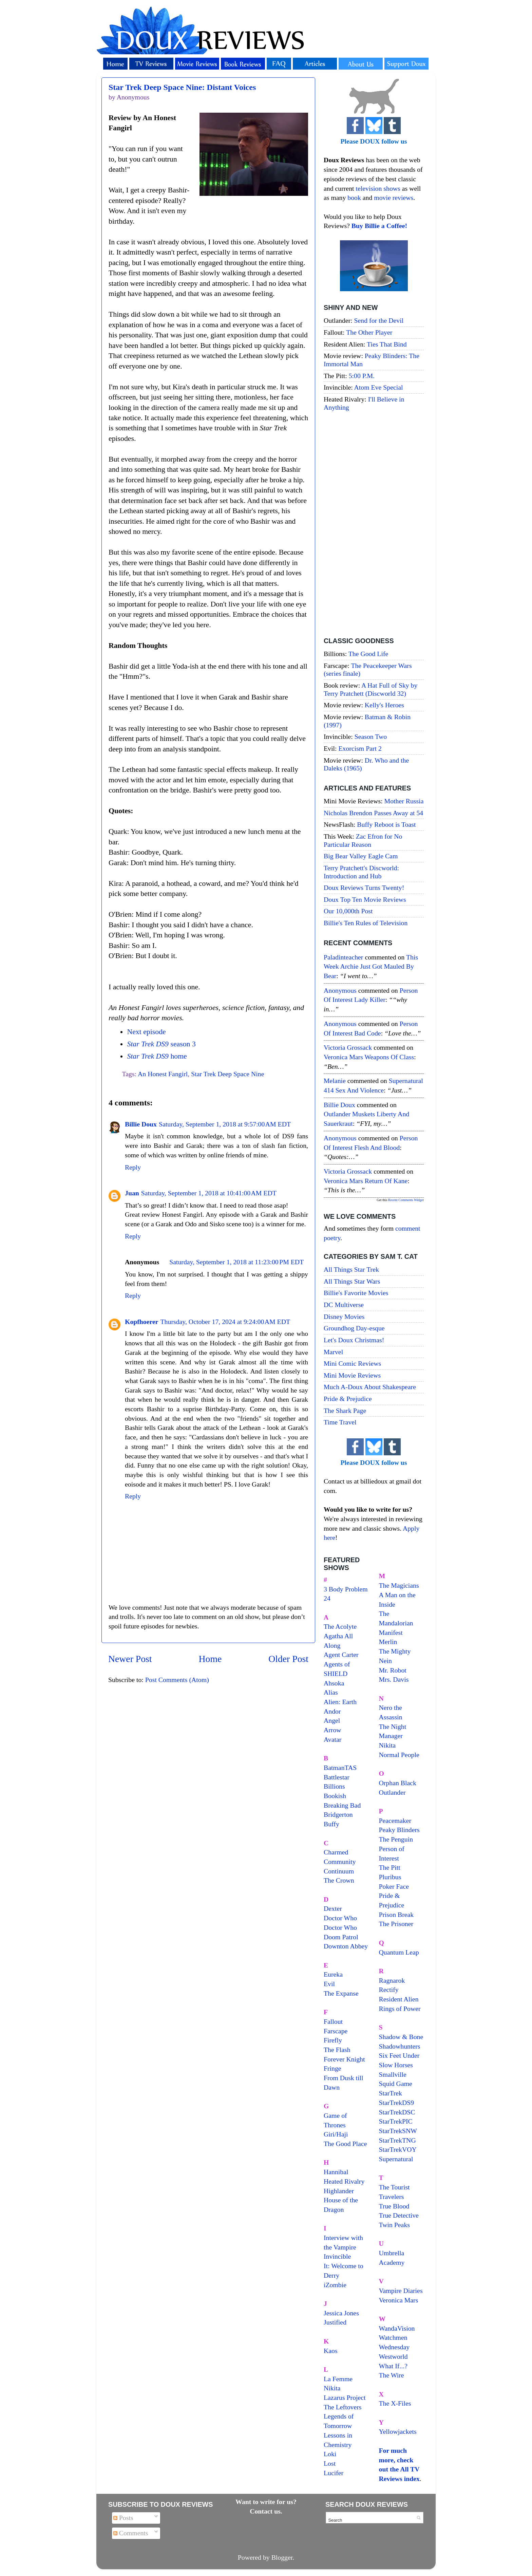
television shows (378, 188)
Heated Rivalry (344, 2181)
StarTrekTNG (397, 2140)
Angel (332, 1720)
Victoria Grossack (348, 1047)
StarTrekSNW (398, 2130)
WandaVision (397, 2328)
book (354, 197)
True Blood (394, 2206)
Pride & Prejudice (348, 1398)
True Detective (399, 2215)
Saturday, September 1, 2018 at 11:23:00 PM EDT (236, 1262)
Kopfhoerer (141, 1321)
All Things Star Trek (351, 1269)
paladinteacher (343, 957)
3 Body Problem (346, 1589)
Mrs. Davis (394, 1679)
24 (327, 1598)
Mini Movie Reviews (352, 1375)
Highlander (339, 2191)
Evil (329, 1983)
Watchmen (393, 2337)
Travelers (391, 2196)
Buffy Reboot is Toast (386, 824)
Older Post (288, 1659)
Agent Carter (341, 1654)
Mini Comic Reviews (352, 1363)
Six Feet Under (399, 2055)
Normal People (399, 1754)
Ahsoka (334, 1683)
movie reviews (393, 197)
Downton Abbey (346, 1946)
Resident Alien (399, 1999)
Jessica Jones (341, 2313)
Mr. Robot (392, 1670)
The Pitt (389, 1867)
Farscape (335, 2031)
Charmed (336, 1852)
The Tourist (394, 2187)
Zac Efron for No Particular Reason (363, 840)
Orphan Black (397, 1783)
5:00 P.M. (362, 375)
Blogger (282, 2557)
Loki (330, 2454)
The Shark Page (345, 1410)
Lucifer (333, 2473)
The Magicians (399, 1585)
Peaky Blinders (399, 1829)
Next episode (146, 1032)
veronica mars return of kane (365, 1180)
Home (210, 1659)
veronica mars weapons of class (369, 1057)
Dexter (333, 1908)
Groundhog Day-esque (354, 1328)
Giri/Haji (336, 2134)
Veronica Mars (398, 2300)
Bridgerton (338, 1814)
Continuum (339, 1871)
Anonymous (340, 990)
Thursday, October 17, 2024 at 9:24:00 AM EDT (225, 1321)
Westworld (393, 2356)
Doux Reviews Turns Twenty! (364, 887)
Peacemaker (395, 1820)
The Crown (339, 1880)
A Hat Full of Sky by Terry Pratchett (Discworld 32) (370, 689)
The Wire (391, 2375)
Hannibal (336, 2172)
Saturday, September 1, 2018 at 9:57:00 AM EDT (225, 1124)
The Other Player (369, 332)
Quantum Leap (399, 1952)
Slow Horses (396, 2065)
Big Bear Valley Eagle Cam (361, 856)
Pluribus (390, 1877)
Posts (123, 2517)
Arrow (332, 1730)
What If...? (393, 2366)
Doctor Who (340, 1918)
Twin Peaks (394, 2224)
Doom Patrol (341, 1937)
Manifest (391, 1632)
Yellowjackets (398, 2431)
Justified (335, 2322)
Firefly (333, 2040)
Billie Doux (141, 1124)
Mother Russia (404, 801)
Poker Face (394, 1886)
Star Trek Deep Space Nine (227, 1074)
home (157, 1056)
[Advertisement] (374, 525)
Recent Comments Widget (406, 1200)
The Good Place (345, 2143)
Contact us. (266, 2511)
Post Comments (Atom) (177, 1679)
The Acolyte (340, 1626)
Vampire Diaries (401, 2290)
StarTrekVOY (398, 2149)
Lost (330, 2463)
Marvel (333, 1352)
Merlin (388, 1641)
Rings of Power (400, 2008)
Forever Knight (344, 2059)
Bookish (335, 1795)
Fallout (333, 2021)
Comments (130, 2533)
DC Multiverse (344, 1304)
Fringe (332, 2068)
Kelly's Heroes (384, 705)
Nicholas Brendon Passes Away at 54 (373, 813)
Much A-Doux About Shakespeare (370, 1386)
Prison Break (396, 1914)
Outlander (392, 1792)
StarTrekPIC (396, 2121)
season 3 (161, 1044)
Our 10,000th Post (348, 911)
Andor (332, 1711)
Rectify (389, 1989)
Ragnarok (392, 1980)
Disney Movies (344, 1316)
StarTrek (390, 2093)
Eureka (333, 1974)
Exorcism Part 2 (359, 748)
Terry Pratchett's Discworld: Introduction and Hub (361, 872)
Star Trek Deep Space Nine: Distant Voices (182, 87)
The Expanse (341, 1993)
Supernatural (396, 2159)
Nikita (387, 1745)
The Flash (337, 2049)
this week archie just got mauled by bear (371, 966)
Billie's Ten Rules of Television (365, 923)
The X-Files (395, 2403)
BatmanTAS (340, 1767)
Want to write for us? (266, 2501)
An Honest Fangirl (163, 1074)
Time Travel (340, 1422)
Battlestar (336, 1777)
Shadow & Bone (401, 2036)
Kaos (331, 2350)
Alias (331, 1692)
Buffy (331, 1824)
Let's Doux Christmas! (354, 1340)
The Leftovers (343, 2407)
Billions (334, 1786)
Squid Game (395, 2083)
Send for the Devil (379, 320)
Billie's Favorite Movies (356, 1292)
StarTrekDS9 (396, 2102)
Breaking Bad (342, 1805)
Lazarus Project (345, 2397)
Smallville (392, 2074)
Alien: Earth (340, 1701)
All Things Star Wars (352, 1281)
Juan (132, 1193)
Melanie (335, 1080)
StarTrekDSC (397, 2112)
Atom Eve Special (378, 387)
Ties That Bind (387, 344)
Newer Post (130, 1659)
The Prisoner (396, 1923)
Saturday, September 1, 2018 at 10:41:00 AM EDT (209, 1193)
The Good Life (368, 653)
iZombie (335, 2285)
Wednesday (394, 2347)
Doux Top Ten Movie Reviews (365, 899)
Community (340, 1861)
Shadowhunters (399, 2046)
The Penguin (396, 1839)
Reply (133, 1167)
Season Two (371, 736)
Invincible (337, 2256)
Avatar (332, 1739)
